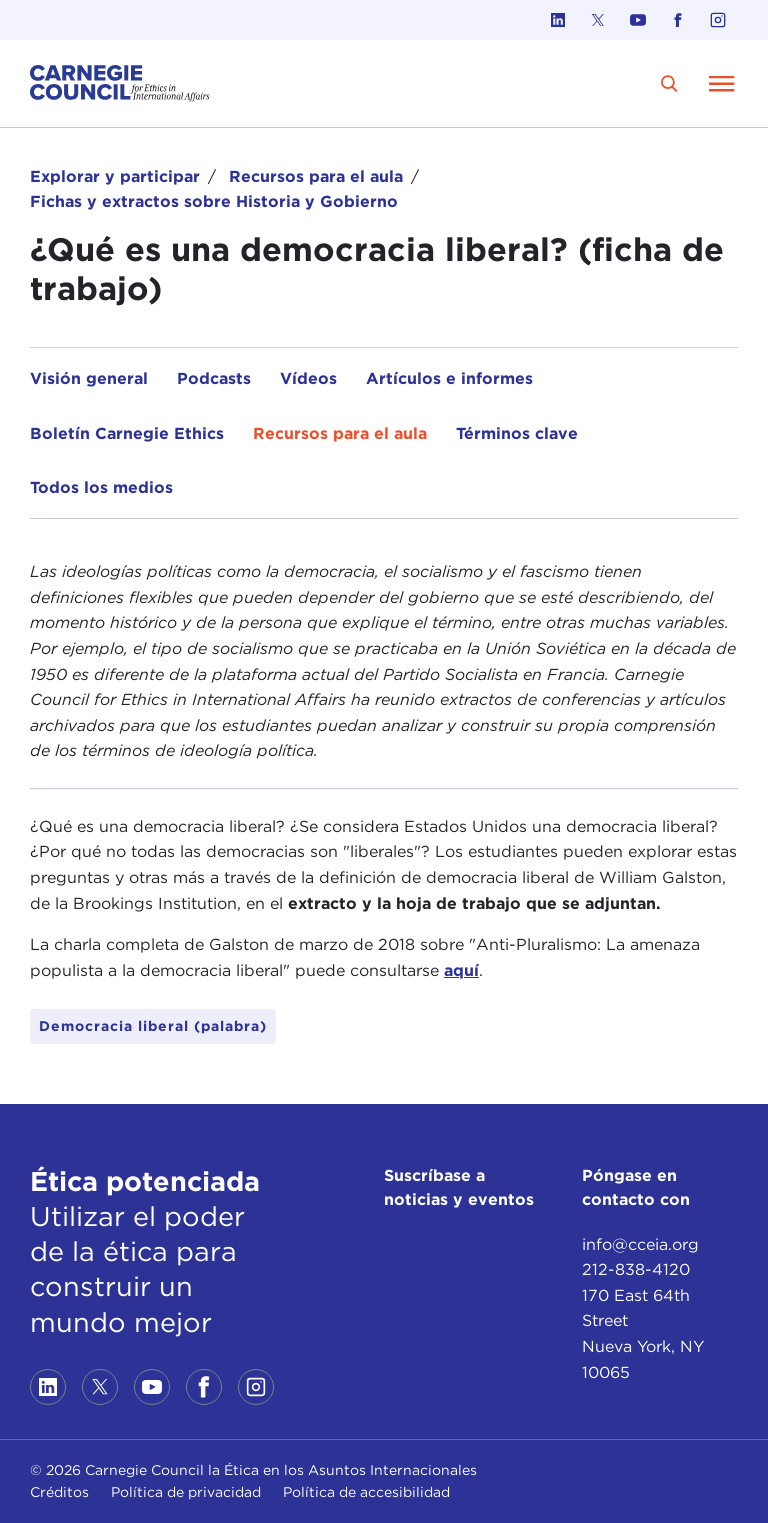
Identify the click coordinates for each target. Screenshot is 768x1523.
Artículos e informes (449, 378)
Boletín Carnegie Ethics (127, 433)
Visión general (89, 378)
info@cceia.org (640, 1244)
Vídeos (308, 378)
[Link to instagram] (718, 20)
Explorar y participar (115, 176)
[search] (669, 83)
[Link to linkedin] (558, 20)
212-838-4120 (636, 1269)
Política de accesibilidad (366, 1492)
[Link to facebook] (678, 20)
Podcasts (214, 378)
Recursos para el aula (316, 176)
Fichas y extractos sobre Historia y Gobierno (214, 201)
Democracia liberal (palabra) (153, 1026)
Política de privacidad (186, 1492)
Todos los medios (101, 487)
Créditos (59, 1492)
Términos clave (517, 433)
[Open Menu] (722, 83)
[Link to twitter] (598, 20)
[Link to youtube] (638, 20)
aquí (461, 970)
